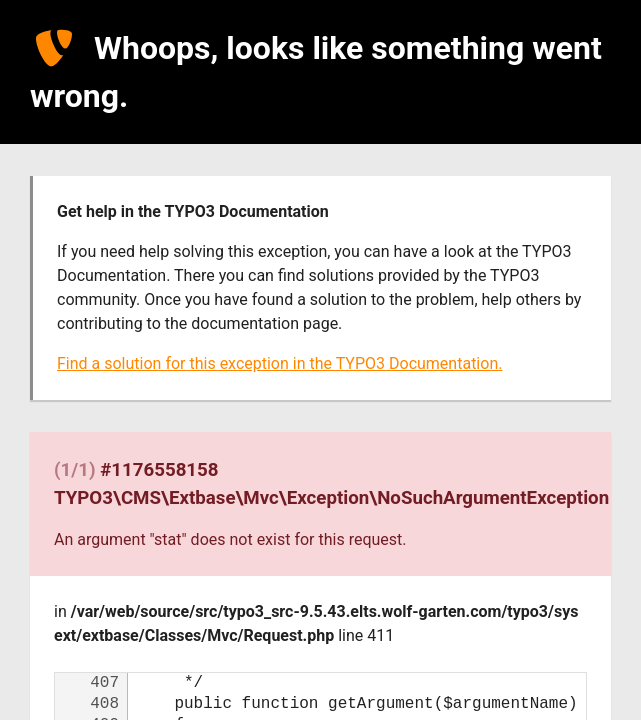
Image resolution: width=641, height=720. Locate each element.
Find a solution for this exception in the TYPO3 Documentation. (279, 363)
